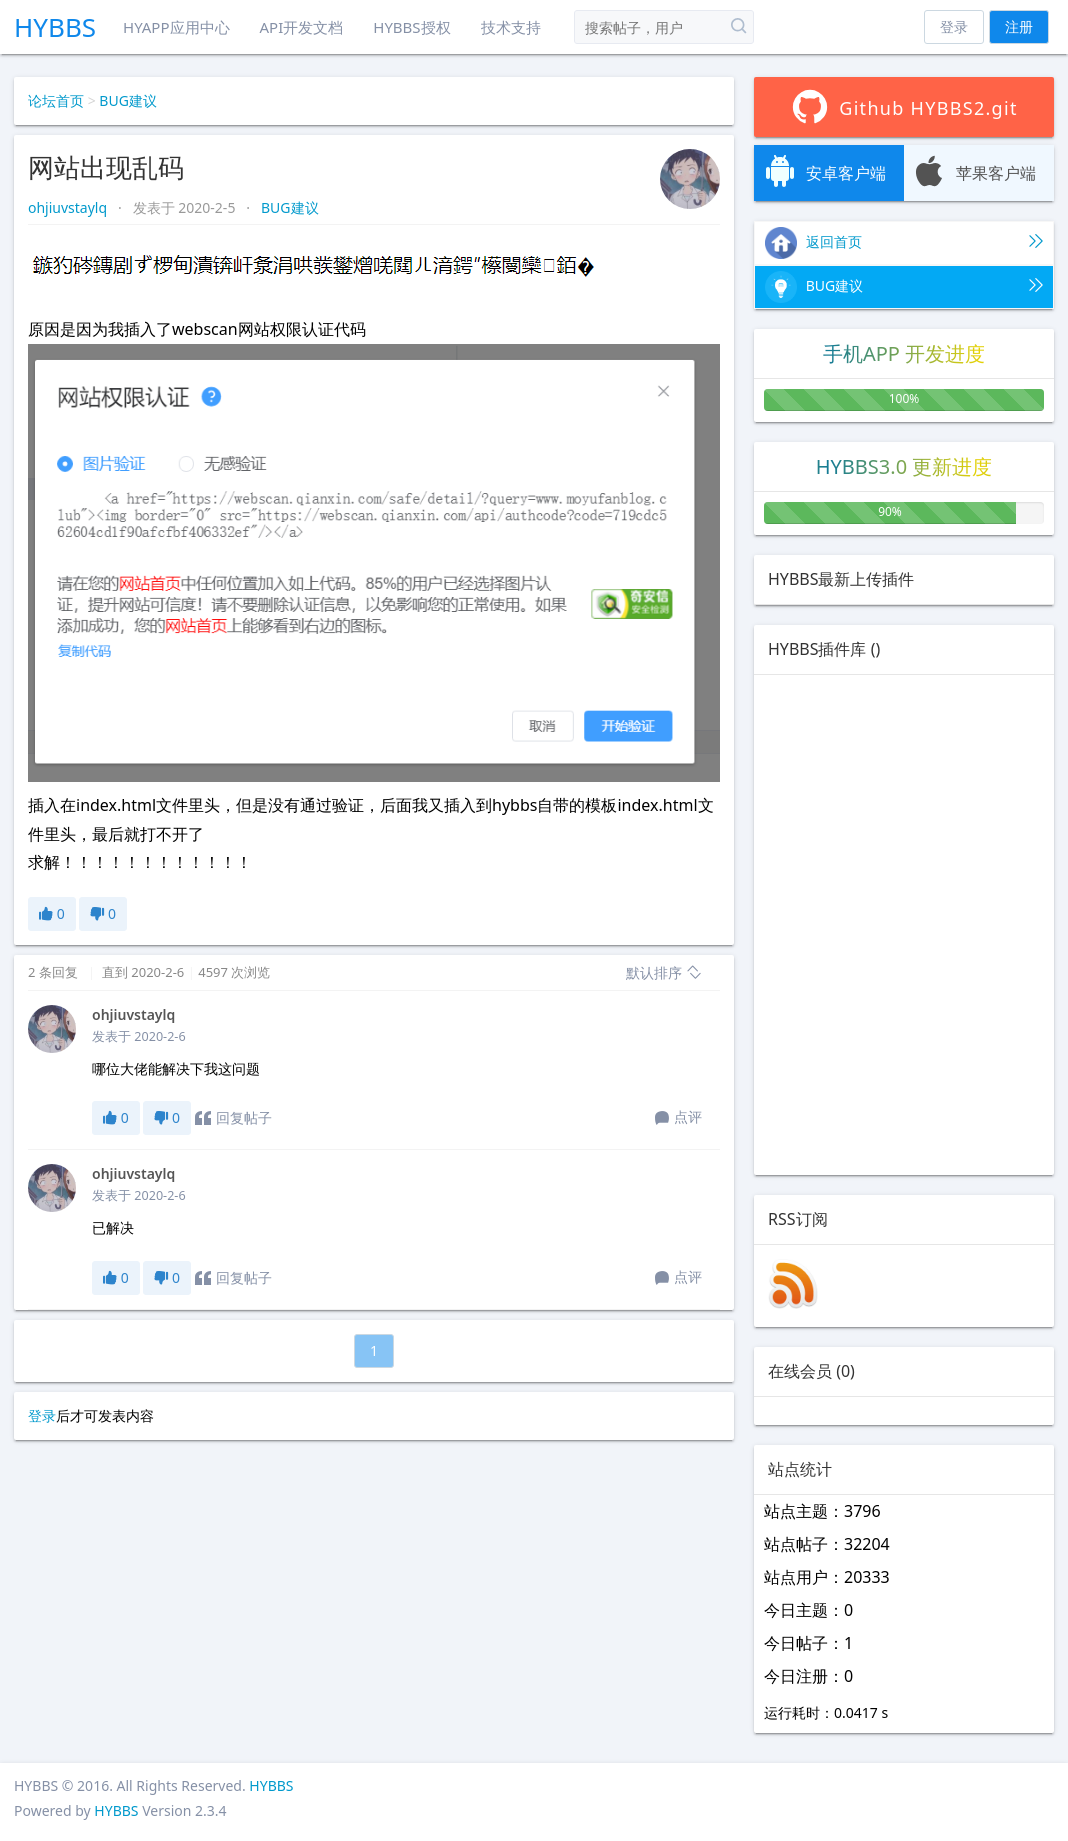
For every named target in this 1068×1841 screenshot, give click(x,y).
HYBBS (55, 27)
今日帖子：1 (808, 1643)
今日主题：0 (808, 1610)
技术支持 (511, 27)
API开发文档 (302, 27)
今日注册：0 (808, 1676)
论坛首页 (56, 100)
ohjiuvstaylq (69, 207)
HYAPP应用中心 (176, 27)
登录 (954, 26)
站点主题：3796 (822, 1511)
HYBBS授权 (411, 27)
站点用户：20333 (827, 1577)
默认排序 (664, 972)
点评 (678, 1118)
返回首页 (904, 243)
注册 (1019, 26)
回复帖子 (233, 1118)
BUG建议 (128, 100)
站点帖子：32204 (827, 1544)
